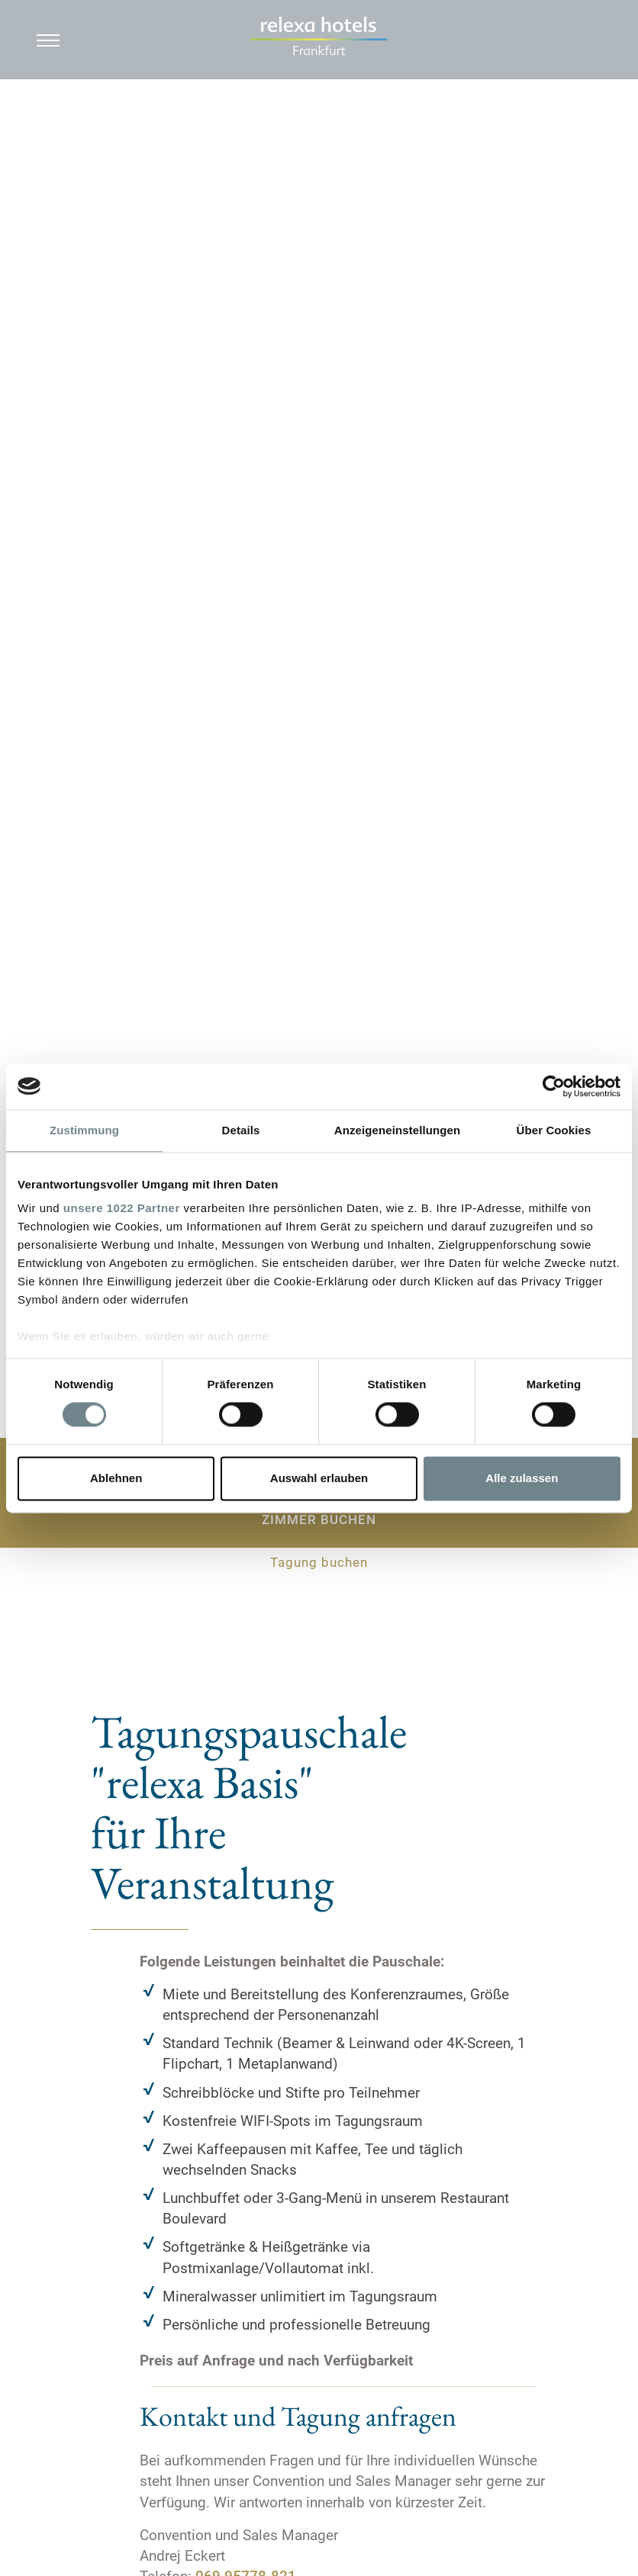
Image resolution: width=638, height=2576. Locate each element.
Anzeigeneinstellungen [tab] (397, 1130)
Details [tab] (241, 1130)
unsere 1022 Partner (121, 1207)
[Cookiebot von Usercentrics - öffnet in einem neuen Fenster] (553, 1086)
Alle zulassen (521, 1477)
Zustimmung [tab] (84, 1130)
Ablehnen (116, 1477)
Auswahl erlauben (319, 1477)
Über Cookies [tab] (554, 1130)
